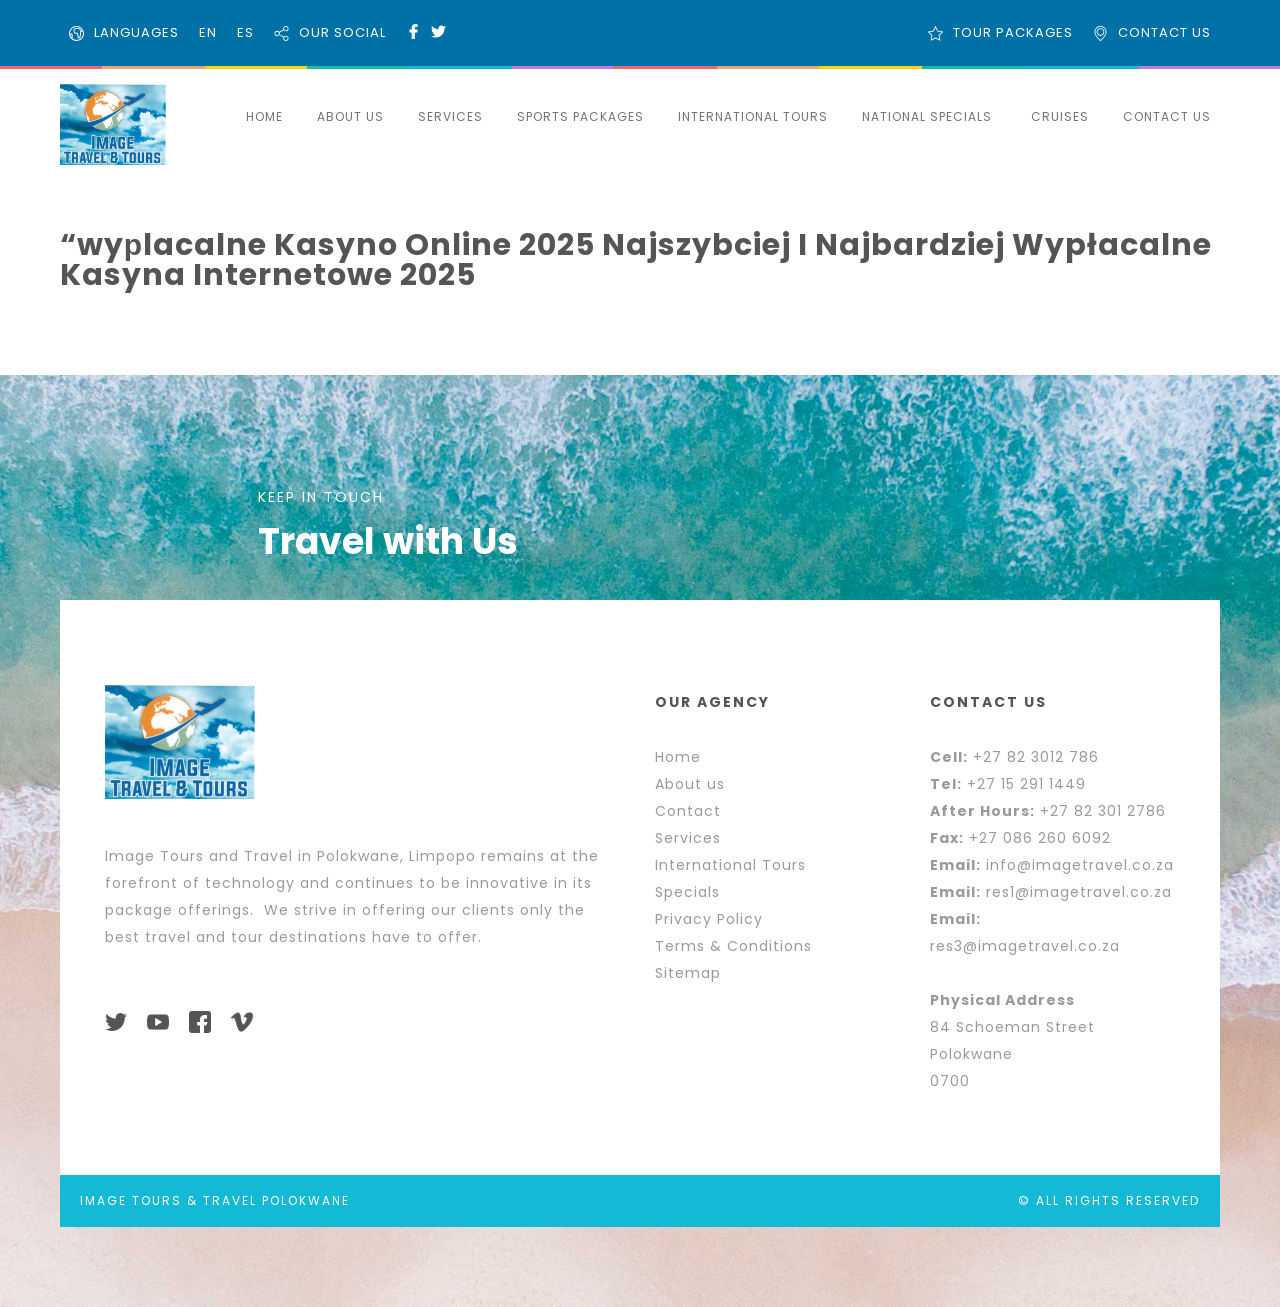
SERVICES (450, 116)
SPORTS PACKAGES (580, 116)
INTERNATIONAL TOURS (753, 116)
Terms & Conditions (733, 946)
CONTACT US (1164, 32)
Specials (687, 892)
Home (678, 757)
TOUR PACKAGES (1013, 32)
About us (690, 784)
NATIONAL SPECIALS (927, 116)
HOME (264, 116)
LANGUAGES (136, 32)
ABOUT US (350, 116)
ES (245, 32)
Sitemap (688, 973)
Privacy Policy (709, 919)
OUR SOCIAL (342, 32)
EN (208, 32)
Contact (688, 811)
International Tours (730, 865)
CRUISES (1060, 116)
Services (688, 838)
